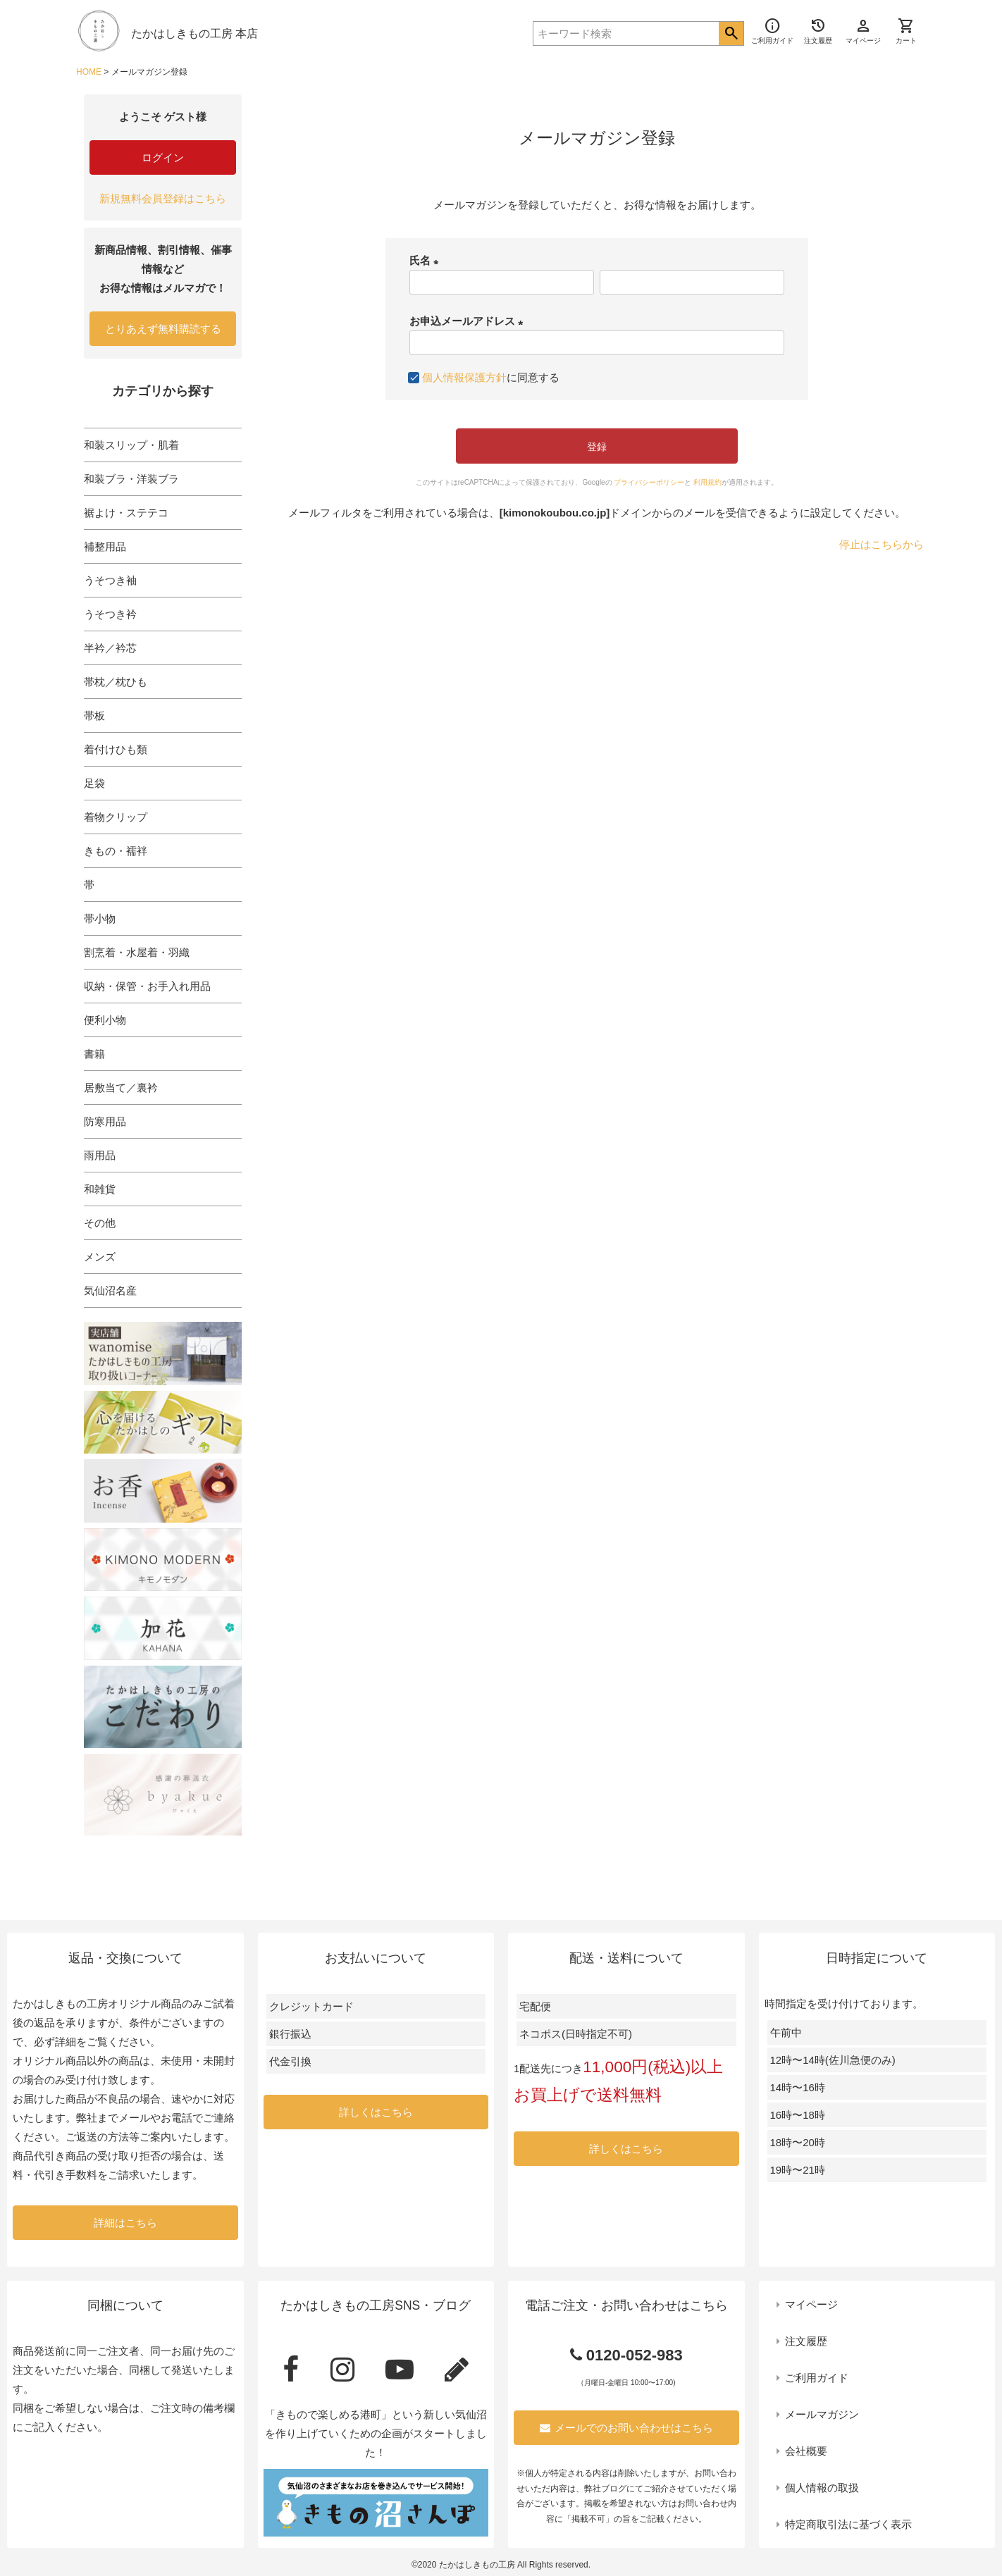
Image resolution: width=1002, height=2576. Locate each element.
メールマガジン (822, 2414)
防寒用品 (105, 1121)
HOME (88, 72)
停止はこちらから (881, 544)
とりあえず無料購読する (163, 329)
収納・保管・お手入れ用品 (147, 986)
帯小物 (100, 918)
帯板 (94, 716)
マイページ (811, 2304)
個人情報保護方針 (464, 377)
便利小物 (105, 1020)
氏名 (426, 260)
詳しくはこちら (376, 2112)
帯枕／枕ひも (115, 682)
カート (906, 31)
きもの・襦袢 (115, 851)
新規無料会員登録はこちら (162, 198)
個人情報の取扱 (822, 2488)
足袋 (94, 783)
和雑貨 (100, 1189)
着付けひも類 (115, 749)
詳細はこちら (125, 2223)
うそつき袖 (110, 580)
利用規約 (707, 482)
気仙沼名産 (110, 1290)
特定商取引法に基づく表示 (848, 2524)
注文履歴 (806, 2341)
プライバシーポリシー (649, 482)
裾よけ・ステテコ (126, 513)
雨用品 (100, 1155)
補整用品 (105, 546)
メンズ (100, 1257)
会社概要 (806, 2451)
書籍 (94, 1054)
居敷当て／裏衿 (121, 1088)
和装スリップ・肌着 (131, 445)
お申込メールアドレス (468, 321)
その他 (100, 1223)
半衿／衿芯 (110, 648)
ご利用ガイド (816, 2378)
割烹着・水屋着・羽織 (137, 952)
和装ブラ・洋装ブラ (131, 479)
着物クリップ (115, 817)
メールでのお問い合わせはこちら (626, 2428)
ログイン (163, 157)
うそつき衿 (110, 614)
